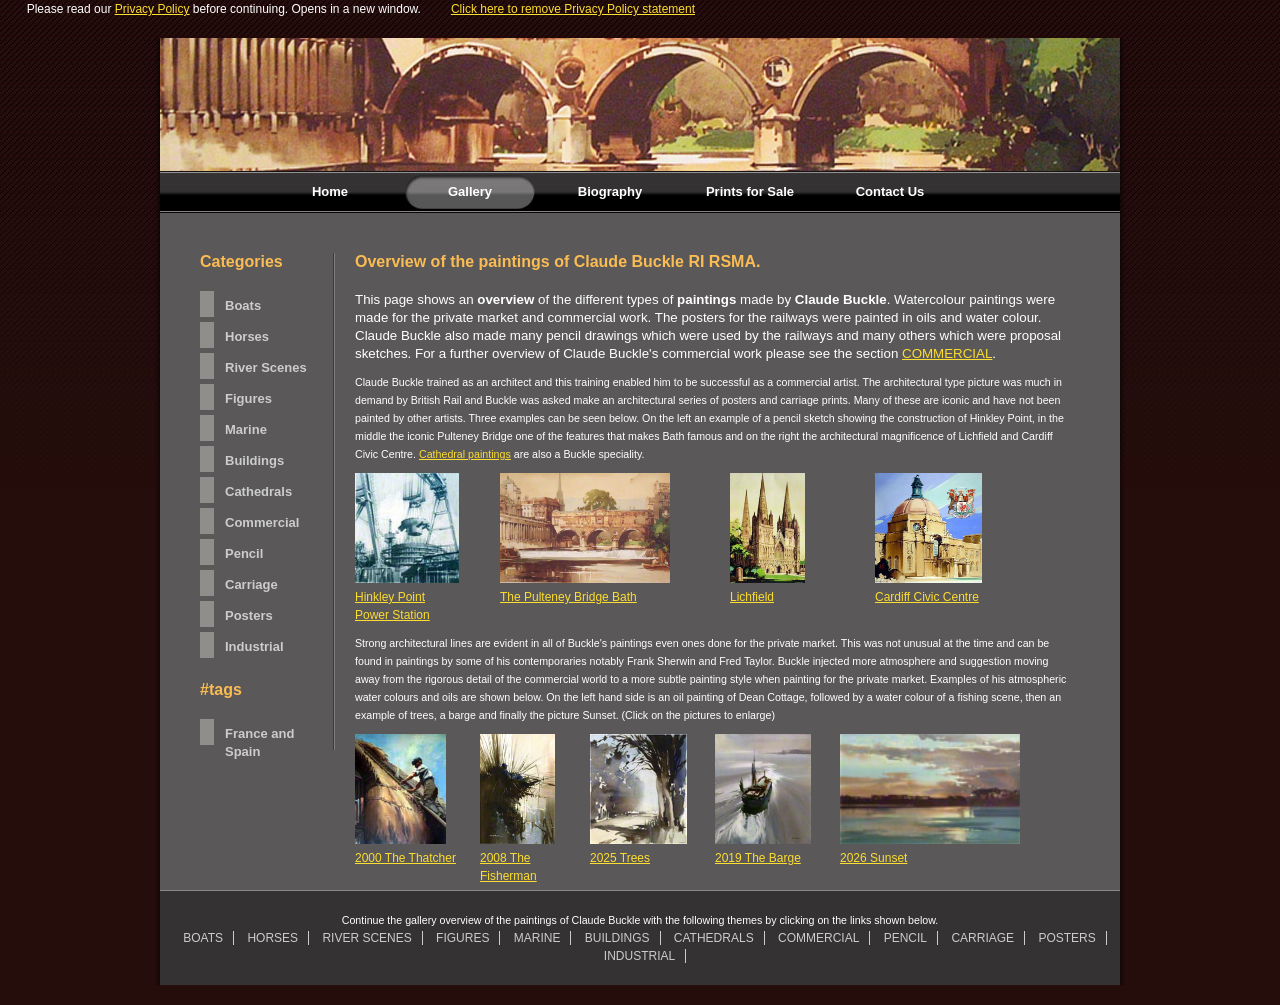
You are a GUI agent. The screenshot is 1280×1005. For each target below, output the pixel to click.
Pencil (244, 553)
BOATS (203, 938)
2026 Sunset (873, 858)
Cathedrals (258, 491)
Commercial (262, 522)
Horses (247, 336)
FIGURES (462, 938)
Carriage (251, 584)
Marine (246, 429)
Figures (248, 398)
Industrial (254, 646)
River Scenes (266, 367)
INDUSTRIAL (639, 956)
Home (330, 191)
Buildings (254, 460)
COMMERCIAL (947, 353)
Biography (610, 191)
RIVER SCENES (366, 938)
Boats (243, 305)
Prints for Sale (750, 191)
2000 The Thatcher (405, 858)
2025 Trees (620, 858)
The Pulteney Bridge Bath (568, 597)
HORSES (272, 938)
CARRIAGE (982, 938)
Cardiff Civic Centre (927, 597)
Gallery (448, 192)
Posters (249, 615)
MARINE (537, 938)
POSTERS (1066, 938)
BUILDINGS (617, 938)
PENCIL (905, 938)
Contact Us (890, 191)
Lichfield (752, 597)
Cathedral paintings (465, 454)
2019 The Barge (758, 858)
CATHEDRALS (714, 938)
